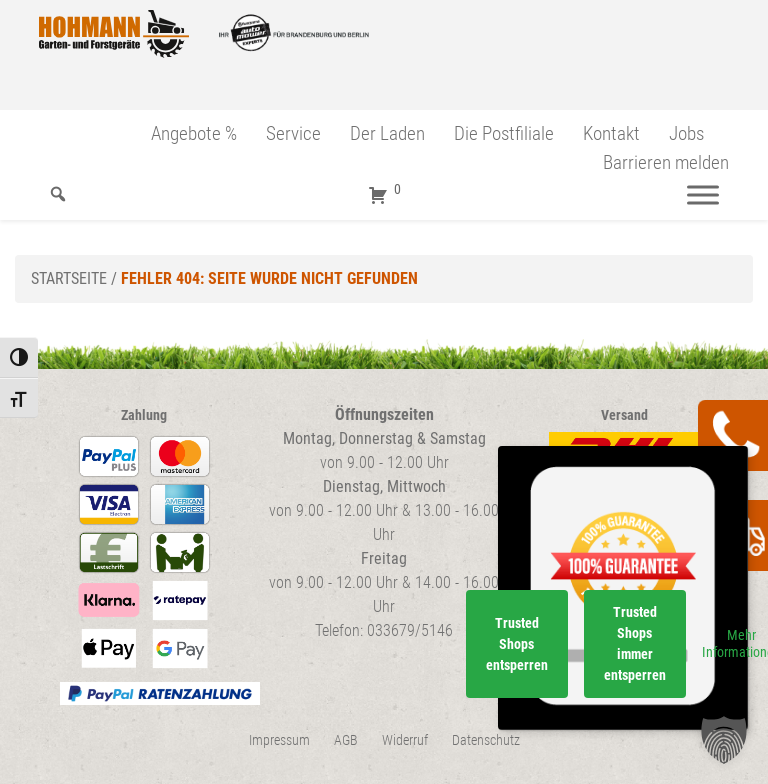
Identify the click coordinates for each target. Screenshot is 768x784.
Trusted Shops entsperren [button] (517, 644)
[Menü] (703, 194)
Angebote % (194, 133)
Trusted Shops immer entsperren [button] (635, 643)
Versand (624, 415)
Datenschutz (486, 740)
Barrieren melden (666, 162)
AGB (346, 740)
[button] (724, 740)
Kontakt (611, 133)
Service (293, 133)
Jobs (686, 133)
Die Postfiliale (504, 133)
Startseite (69, 278)
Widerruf (405, 740)
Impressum (279, 740)
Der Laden (387, 133)
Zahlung (144, 415)
